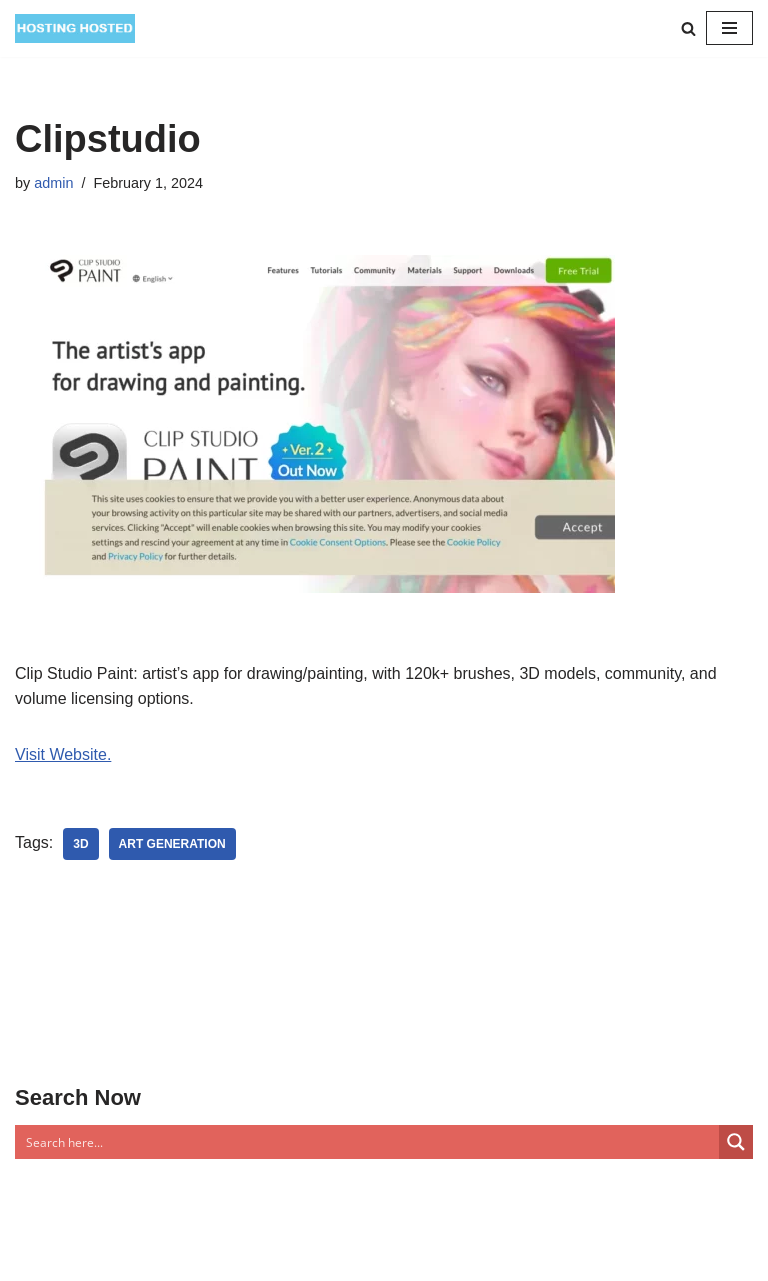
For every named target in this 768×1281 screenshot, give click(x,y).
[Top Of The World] (75, 28)
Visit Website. (63, 754)
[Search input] (368, 1142)
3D (80, 844)
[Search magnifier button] (736, 1142)
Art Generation (172, 844)
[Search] (688, 28)
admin (53, 183)
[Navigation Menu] (729, 28)
